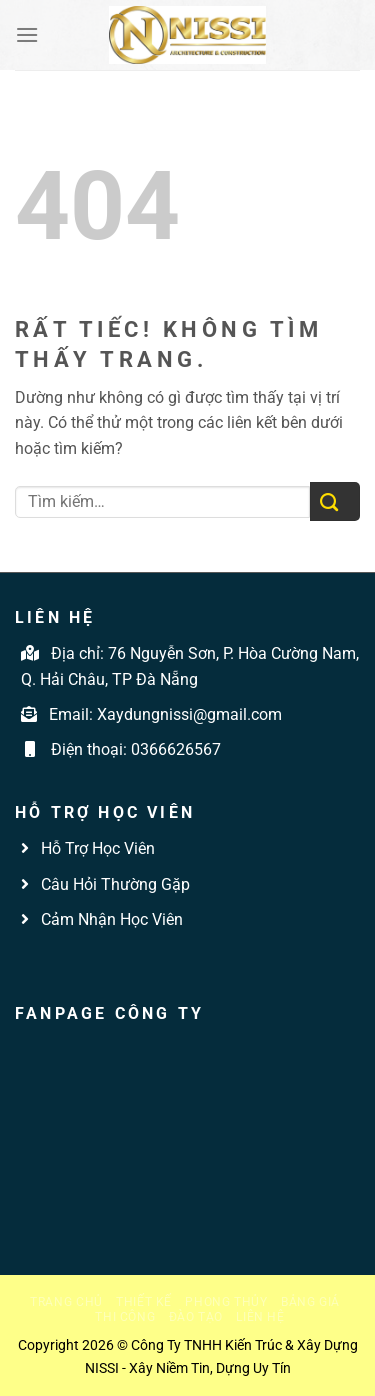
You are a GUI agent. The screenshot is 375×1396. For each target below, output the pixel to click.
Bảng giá (310, 1302)
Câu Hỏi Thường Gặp (113, 884)
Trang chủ (66, 1302)
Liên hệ (260, 1317)
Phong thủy (226, 1302)
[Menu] (27, 34)
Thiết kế (144, 1302)
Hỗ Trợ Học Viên (98, 848)
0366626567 (176, 749)
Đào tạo (196, 1317)
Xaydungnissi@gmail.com (189, 714)
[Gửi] (335, 501)
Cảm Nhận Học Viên (110, 919)
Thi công (125, 1317)
